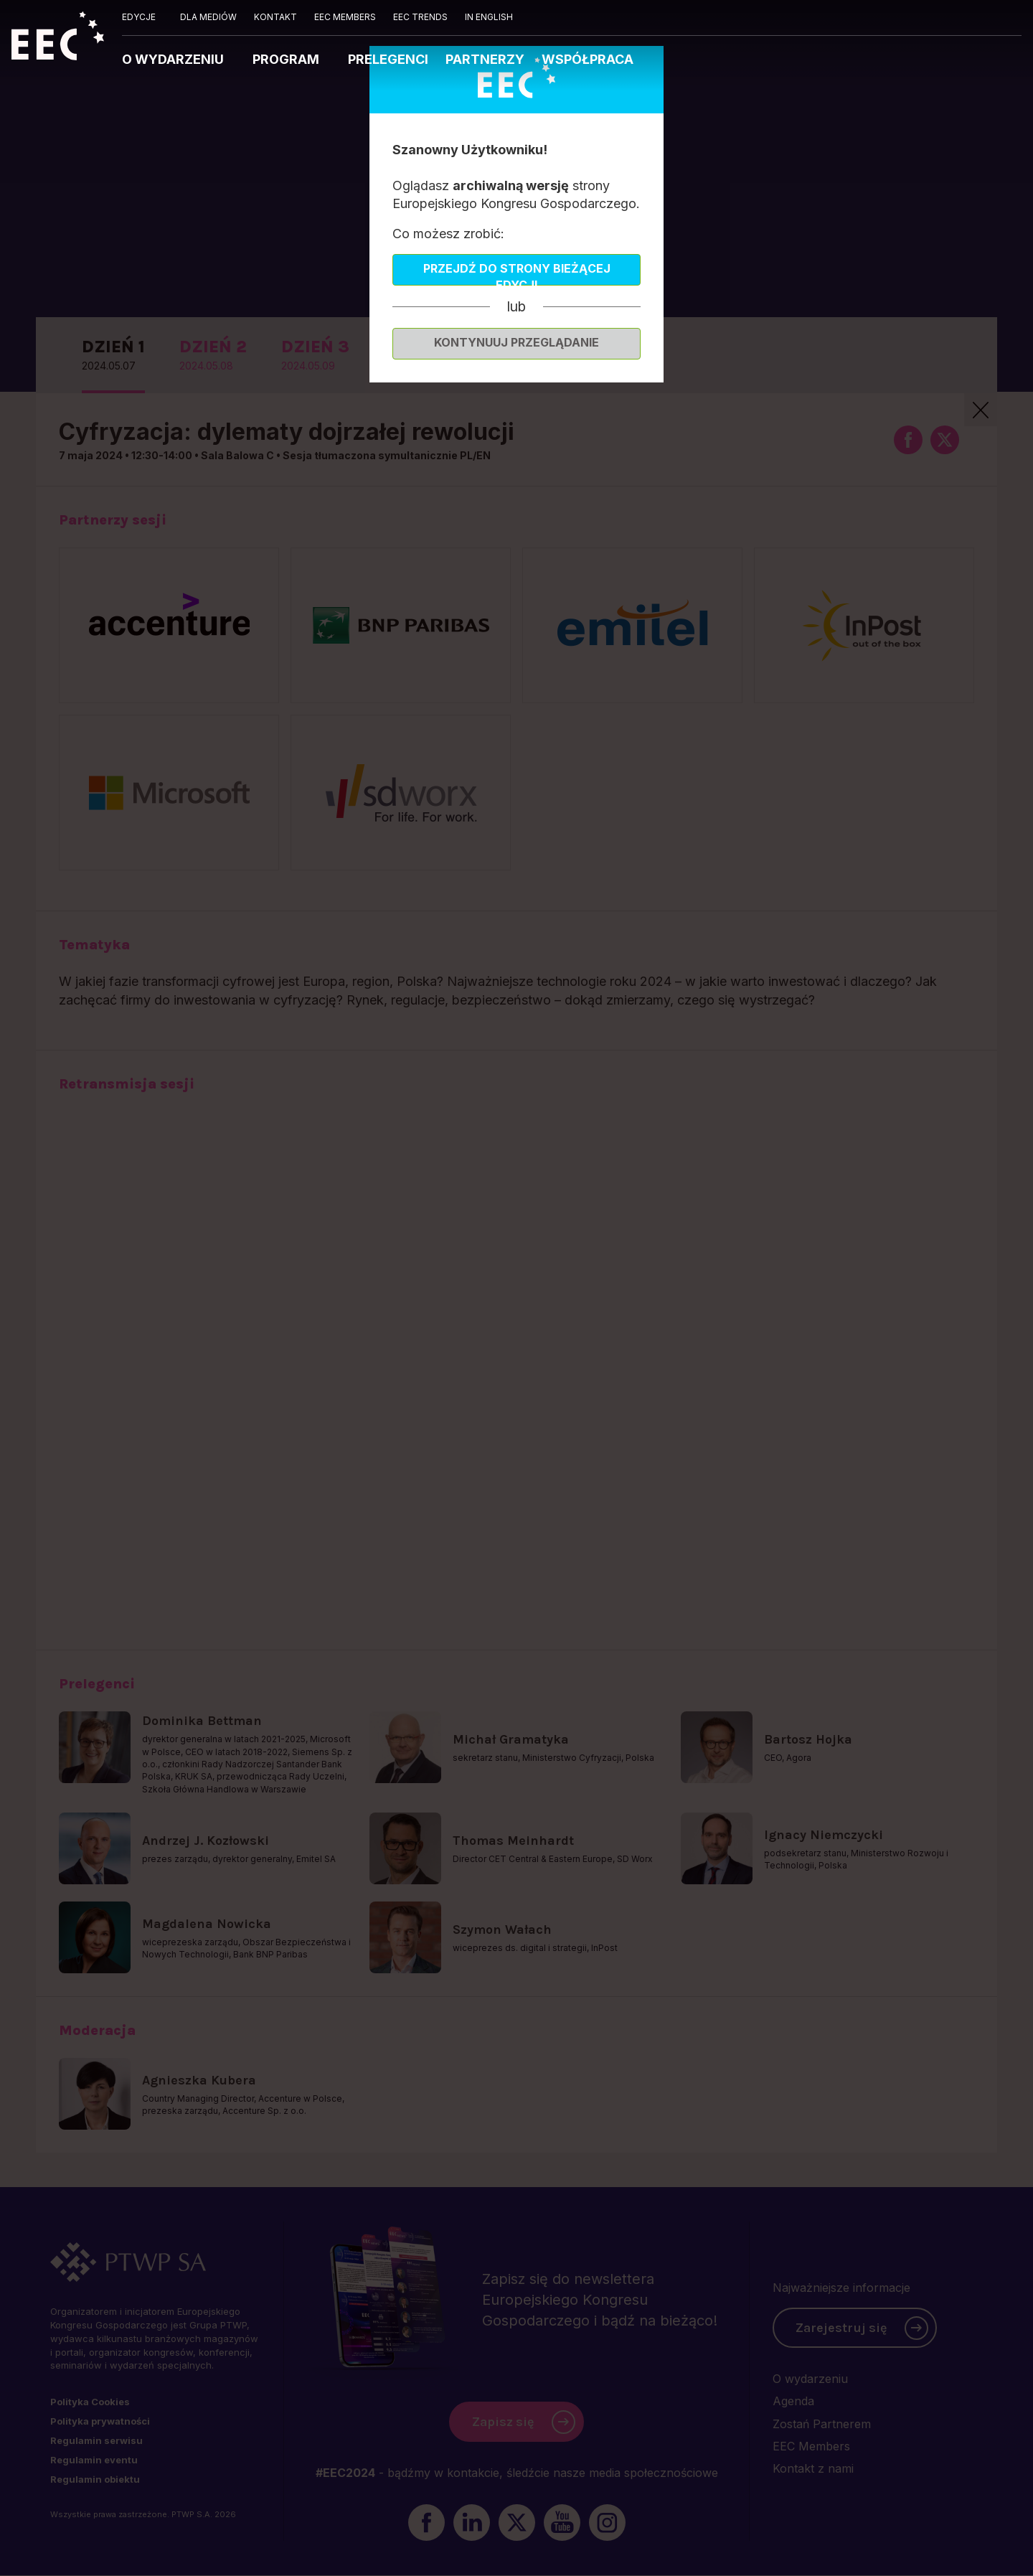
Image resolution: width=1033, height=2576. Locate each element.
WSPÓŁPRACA (587, 59)
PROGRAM (287, 59)
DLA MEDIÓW (208, 16)
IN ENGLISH (489, 16)
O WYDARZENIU (174, 59)
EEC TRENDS (420, 16)
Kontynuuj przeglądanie (516, 342)
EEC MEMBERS (345, 16)
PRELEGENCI (388, 59)
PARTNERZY (484, 59)
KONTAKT (275, 16)
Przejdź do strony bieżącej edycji (516, 273)
